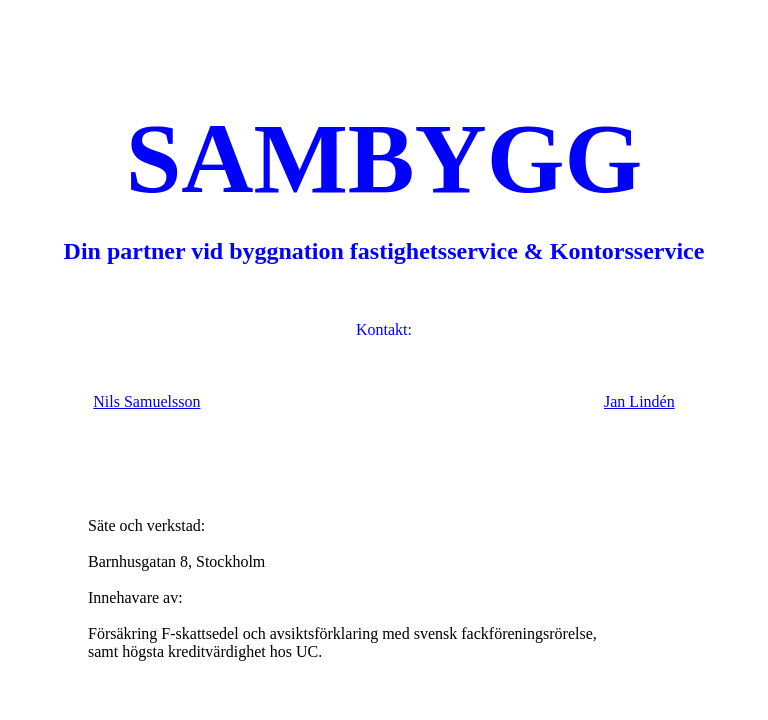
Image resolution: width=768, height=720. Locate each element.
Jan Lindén (639, 401)
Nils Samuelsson (146, 401)
